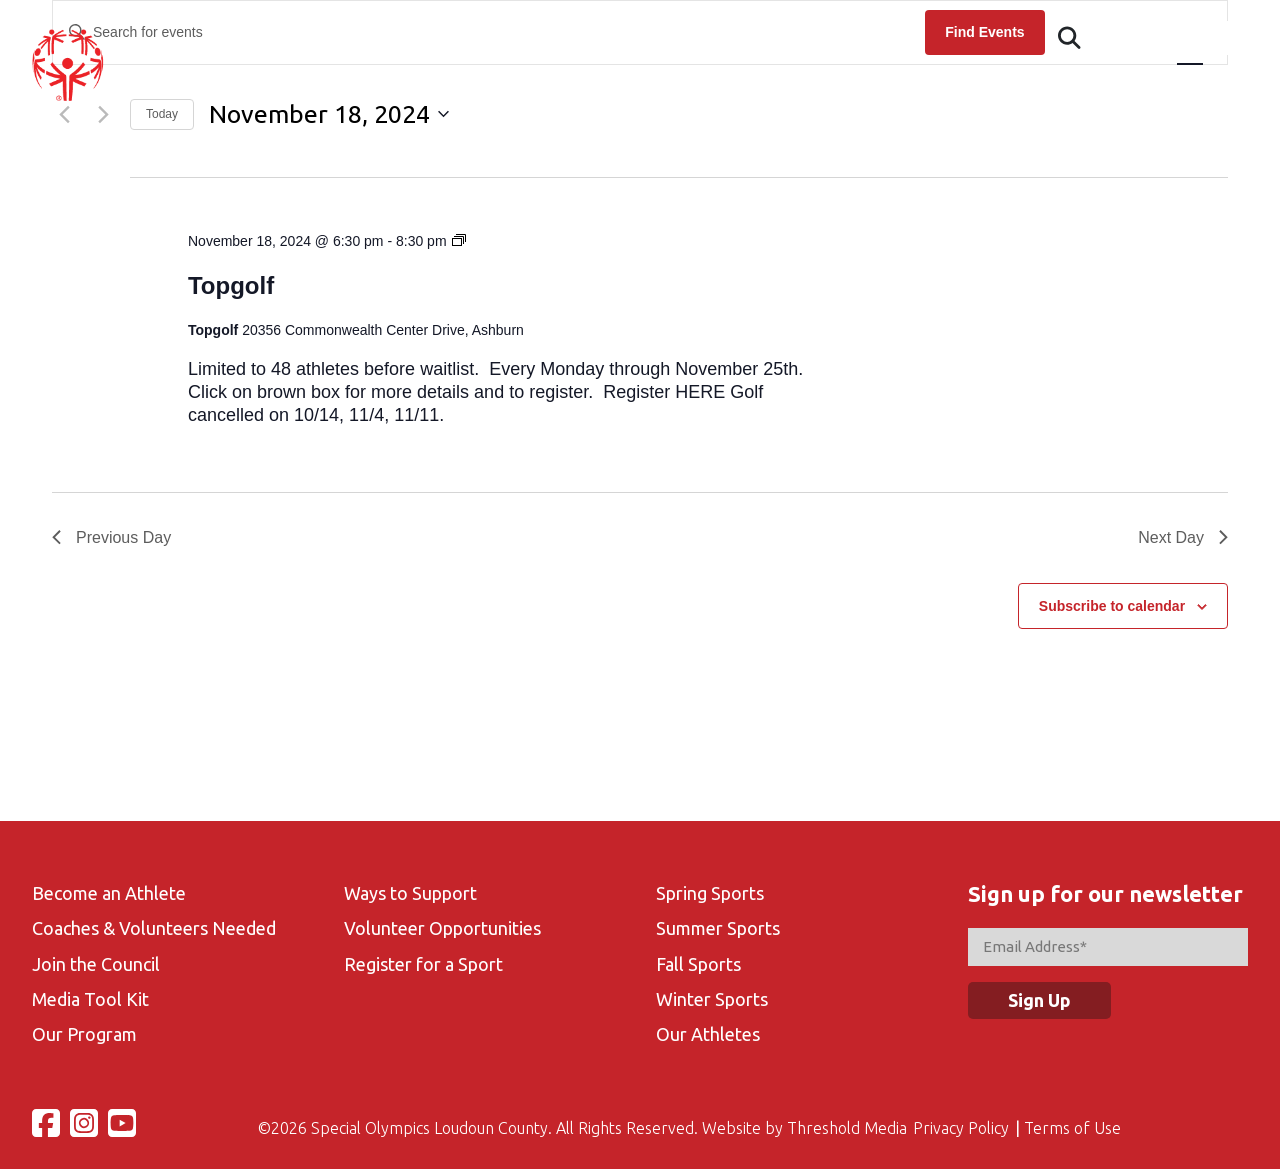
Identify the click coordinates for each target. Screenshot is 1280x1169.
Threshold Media (847, 1128)
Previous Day (111, 537)
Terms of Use (1072, 1128)
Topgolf (231, 285)
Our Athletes (708, 1034)
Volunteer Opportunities (442, 928)
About (407, 86)
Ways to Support (410, 893)
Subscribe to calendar (1112, 606)
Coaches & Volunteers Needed (154, 928)
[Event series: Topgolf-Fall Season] (459, 241)
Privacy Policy (961, 1128)
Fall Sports (698, 964)
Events (598, 86)
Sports (792, 86)
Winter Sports (712, 999)
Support (1214, 86)
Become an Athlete (109, 893)
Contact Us (1103, 86)
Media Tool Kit (90, 999)
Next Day (1183, 537)
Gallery (996, 86)
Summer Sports (718, 928)
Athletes (501, 86)
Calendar (696, 86)
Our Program (84, 1034)
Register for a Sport (423, 964)
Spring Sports (710, 893)
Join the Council (96, 964)
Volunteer (892, 86)
